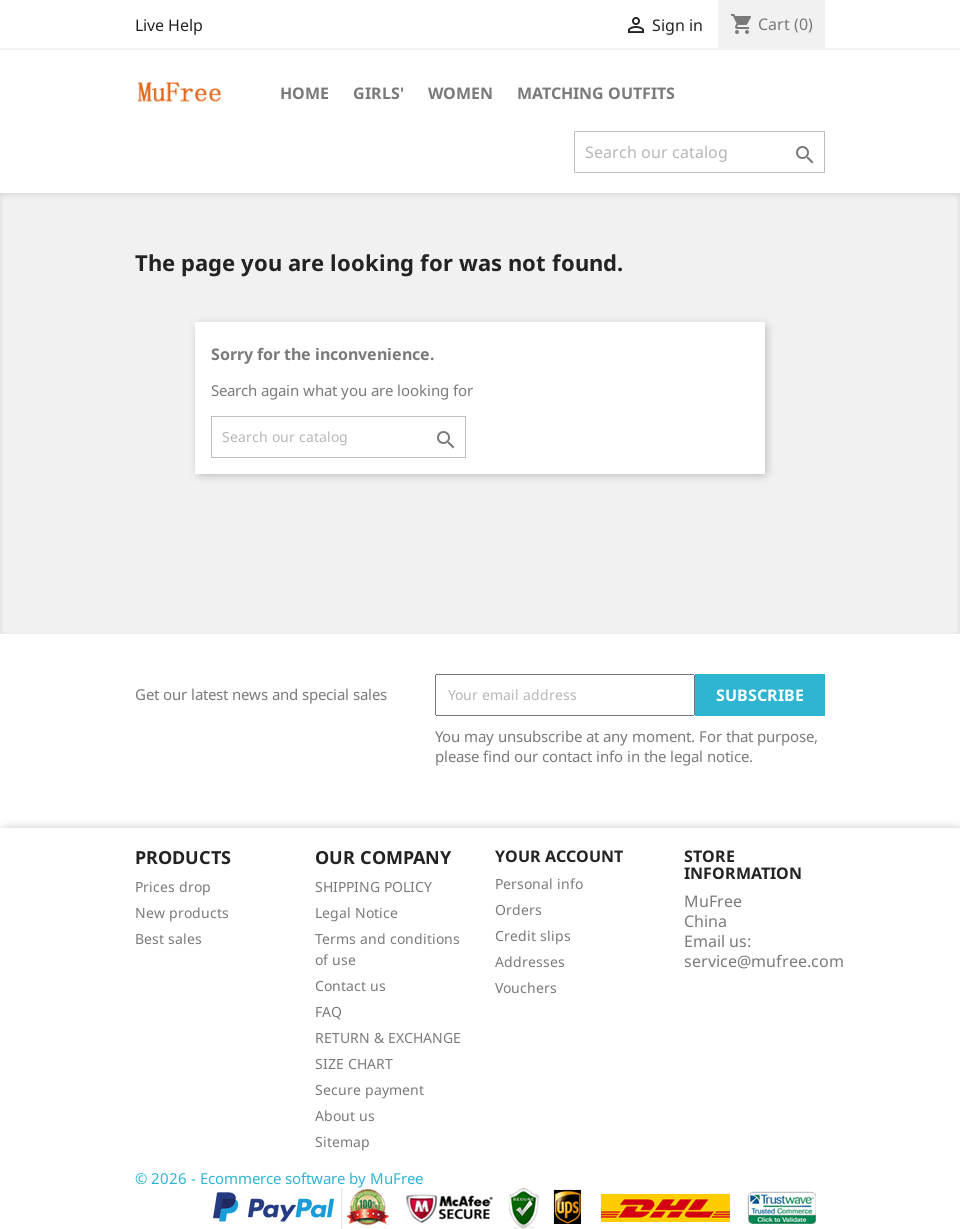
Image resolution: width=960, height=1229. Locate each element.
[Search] (699, 152)
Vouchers (526, 987)
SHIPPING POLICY (373, 886)
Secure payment (369, 1089)
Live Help (169, 25)
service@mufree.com (764, 961)
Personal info (539, 883)
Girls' (378, 93)
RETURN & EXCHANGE (388, 1037)
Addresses (530, 961)
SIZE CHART (354, 1063)
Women (460, 93)
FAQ (328, 1011)
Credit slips (533, 935)
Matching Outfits (596, 93)
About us (345, 1115)
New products (182, 912)
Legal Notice (356, 912)
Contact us (350, 985)
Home (304, 93)
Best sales (168, 938)
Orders (518, 909)
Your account (559, 856)
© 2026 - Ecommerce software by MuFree (279, 1178)
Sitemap (342, 1141)
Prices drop (173, 886)
